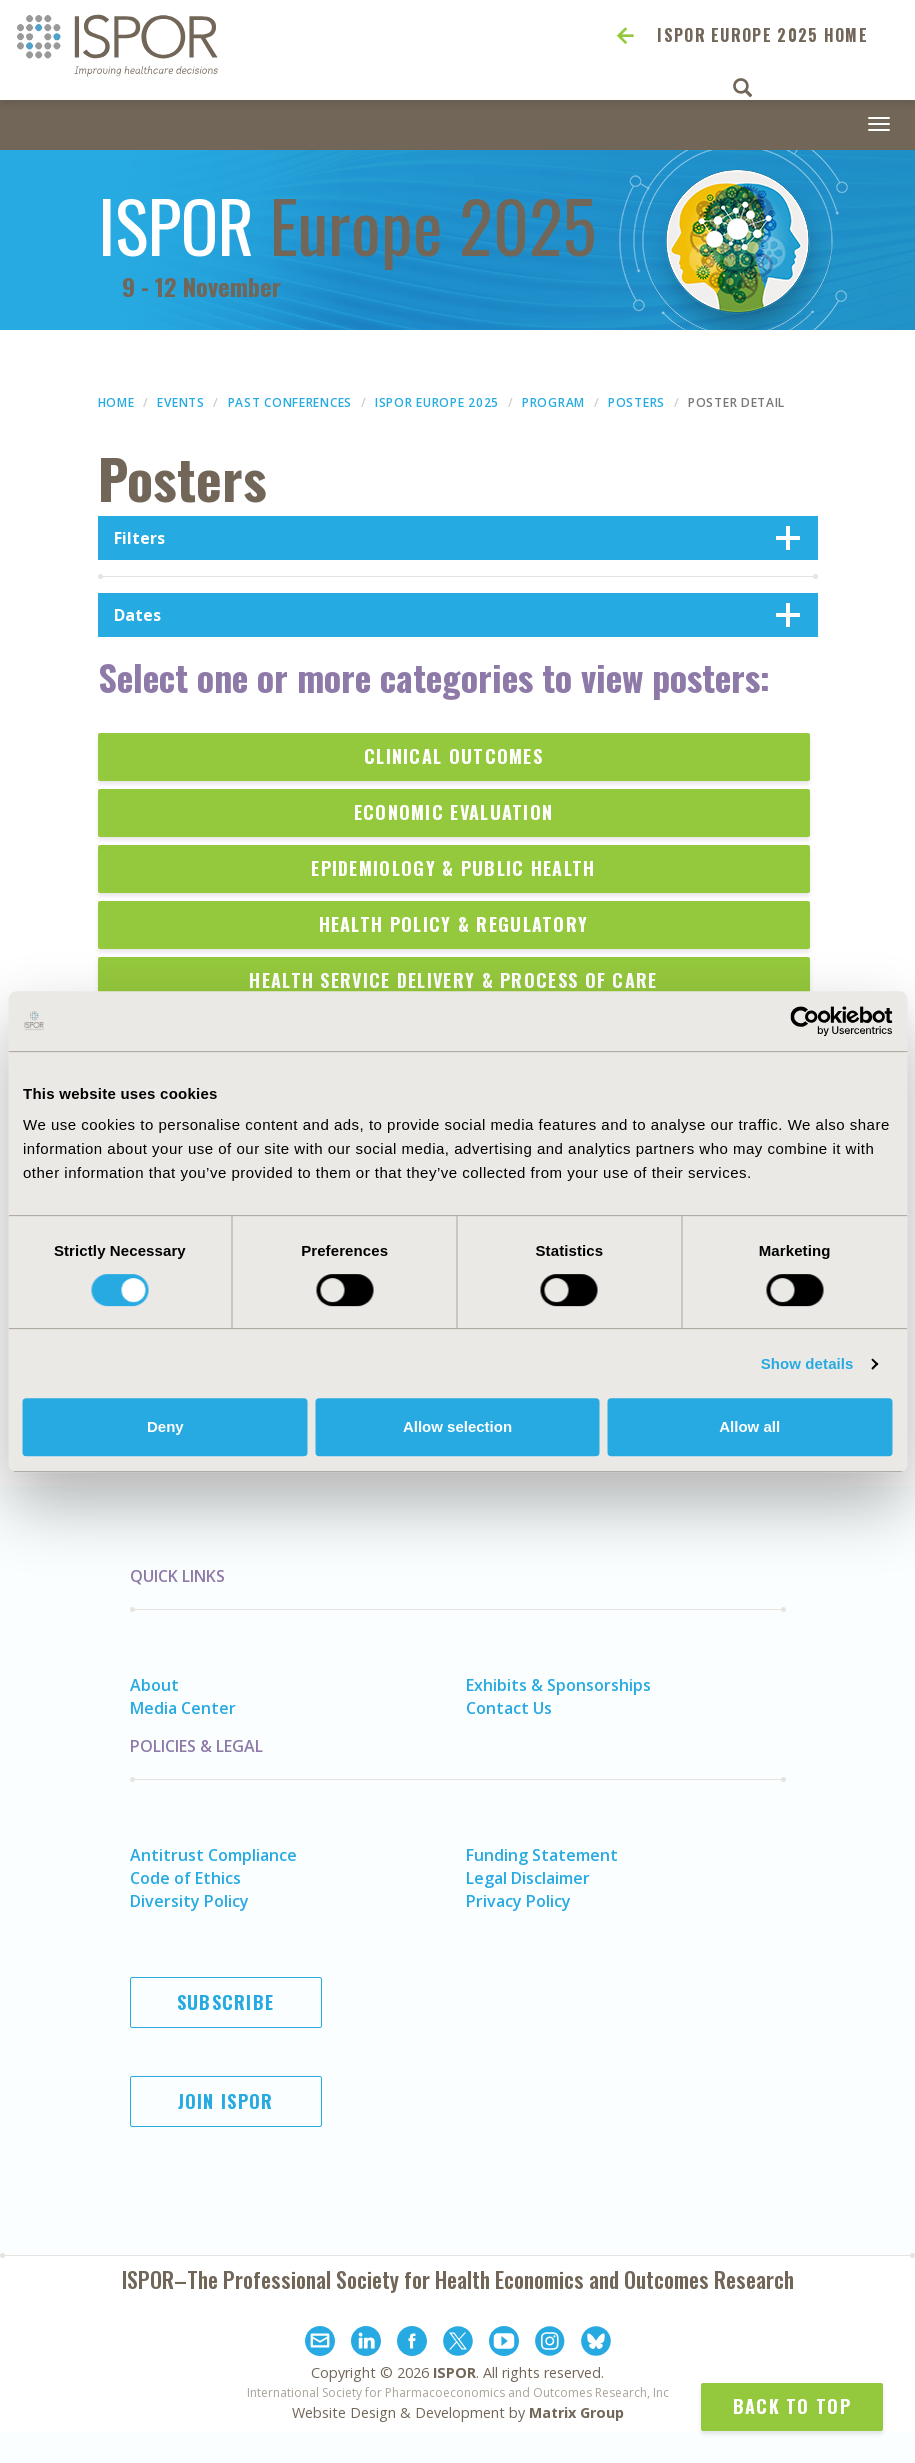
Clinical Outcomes (453, 756)
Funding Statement (542, 1855)
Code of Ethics (185, 1878)
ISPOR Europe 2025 (437, 402)
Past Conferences (290, 402)
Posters (636, 402)
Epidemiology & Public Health (453, 868)
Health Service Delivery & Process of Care (453, 980)
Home (116, 402)
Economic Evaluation (454, 812)
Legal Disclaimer (528, 1878)
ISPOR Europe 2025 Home (762, 35)
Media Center (183, 1708)
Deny (165, 1426)
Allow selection (457, 1426)
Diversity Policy (189, 1901)
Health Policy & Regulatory (454, 924)
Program (553, 402)
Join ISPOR (226, 2101)
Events (180, 402)
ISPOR (454, 2372)
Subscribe (226, 2002)
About (154, 1685)
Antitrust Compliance (213, 1855)
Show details (807, 1363)
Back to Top (792, 2406)
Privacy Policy (518, 1901)
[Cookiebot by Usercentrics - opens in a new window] (804, 1021)
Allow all (749, 1426)
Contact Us (509, 1708)
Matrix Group (576, 2412)
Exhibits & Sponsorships (558, 1685)
